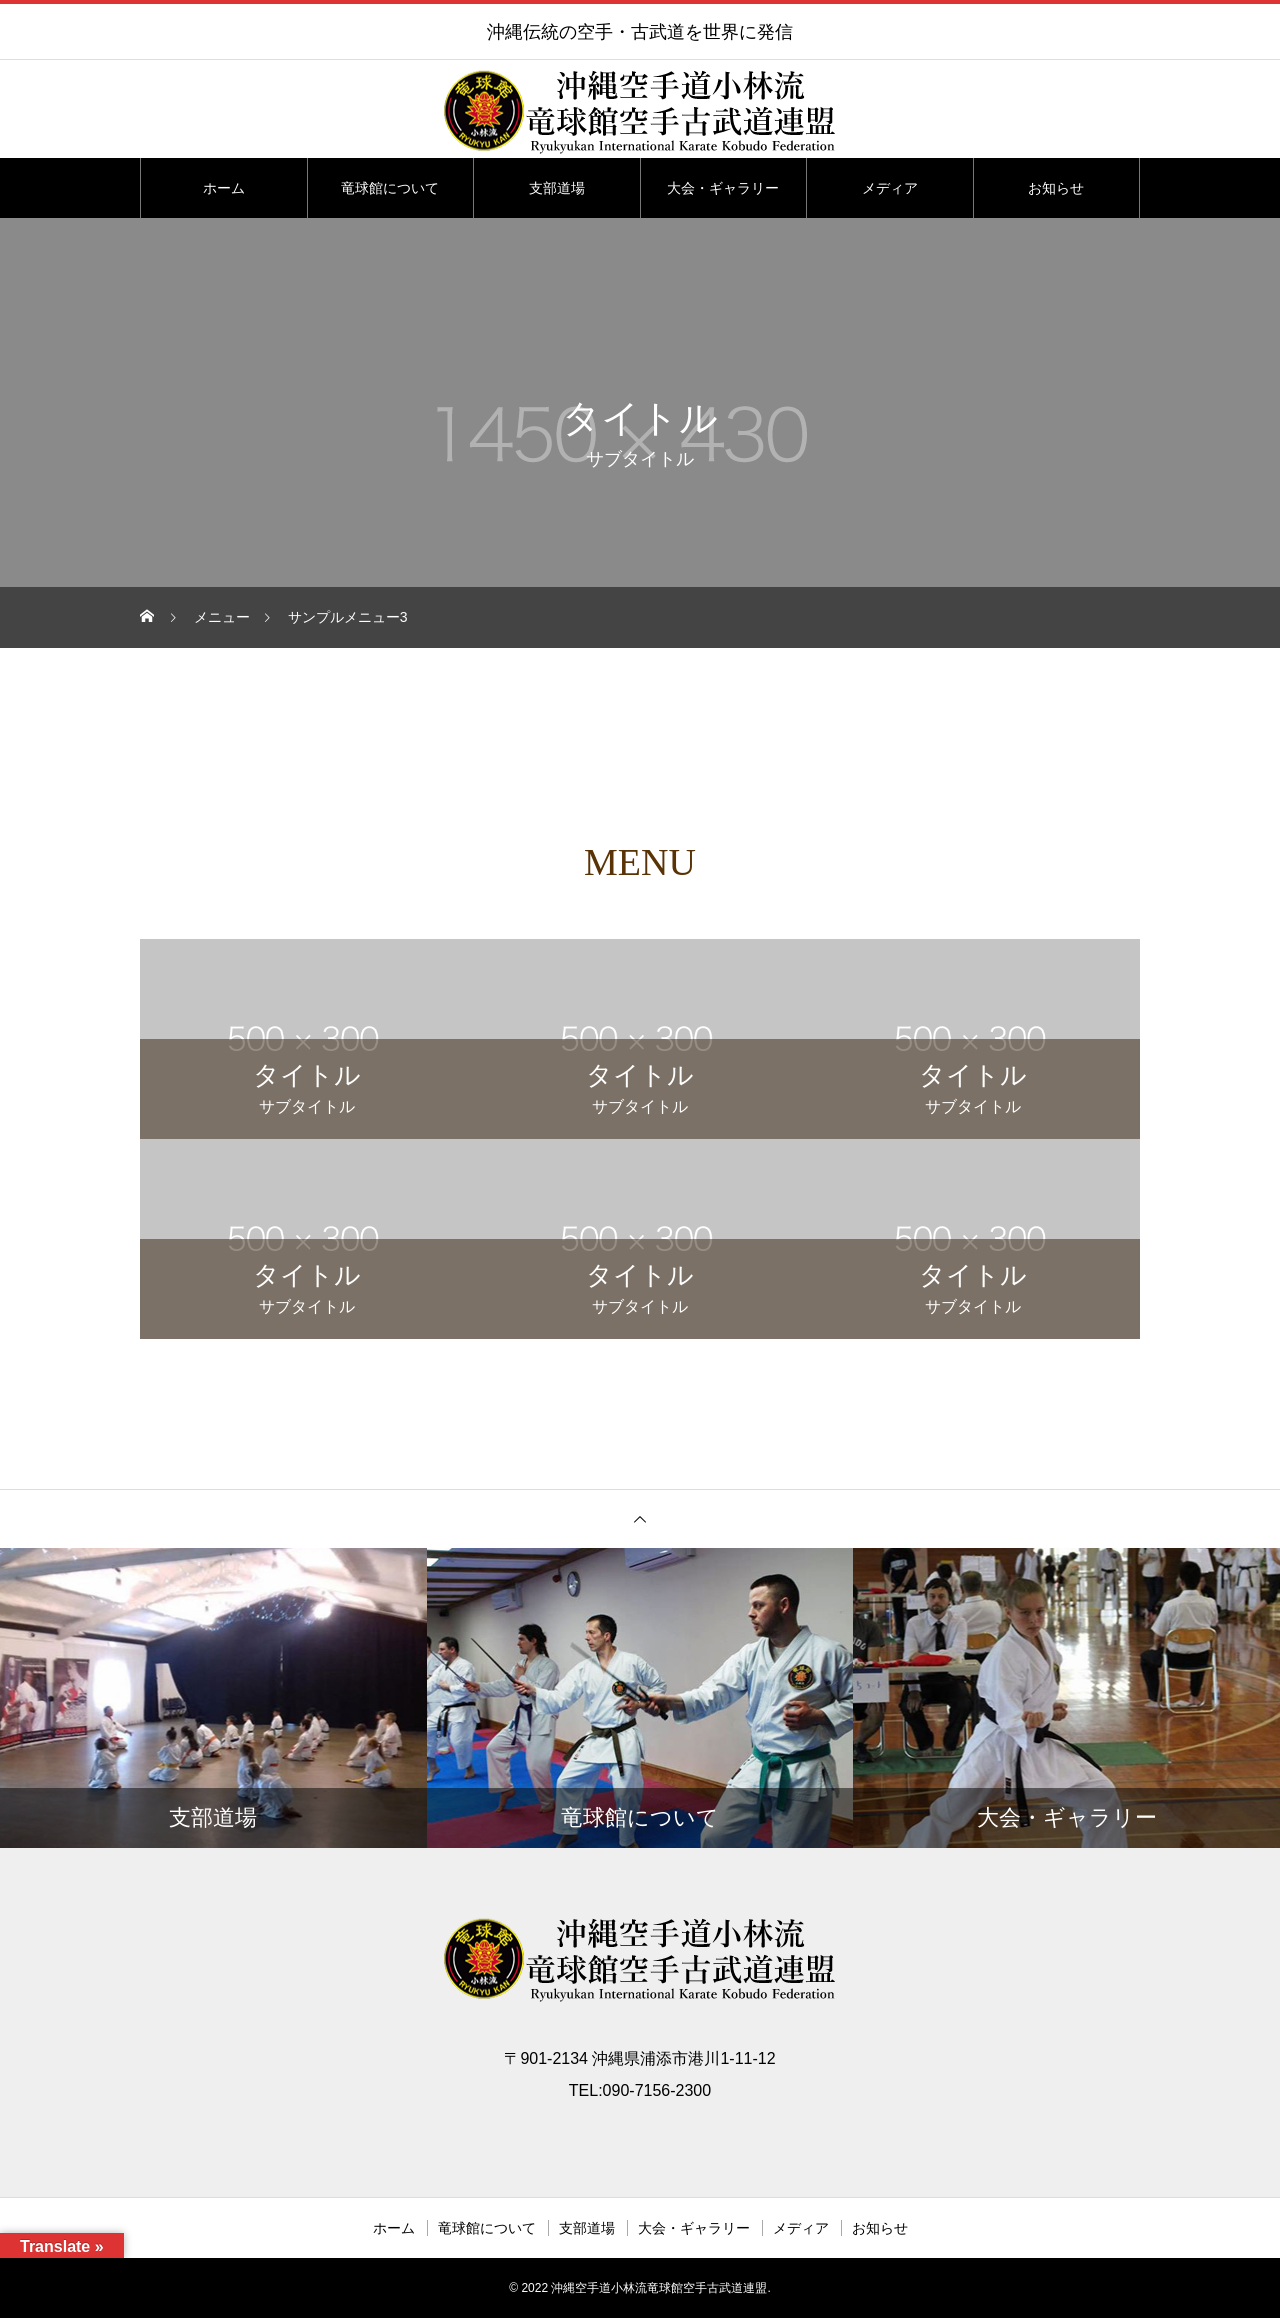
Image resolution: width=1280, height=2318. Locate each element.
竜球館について (390, 188)
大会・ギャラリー (723, 188)
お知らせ (1056, 188)
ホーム (224, 188)
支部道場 (557, 188)
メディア (890, 188)
